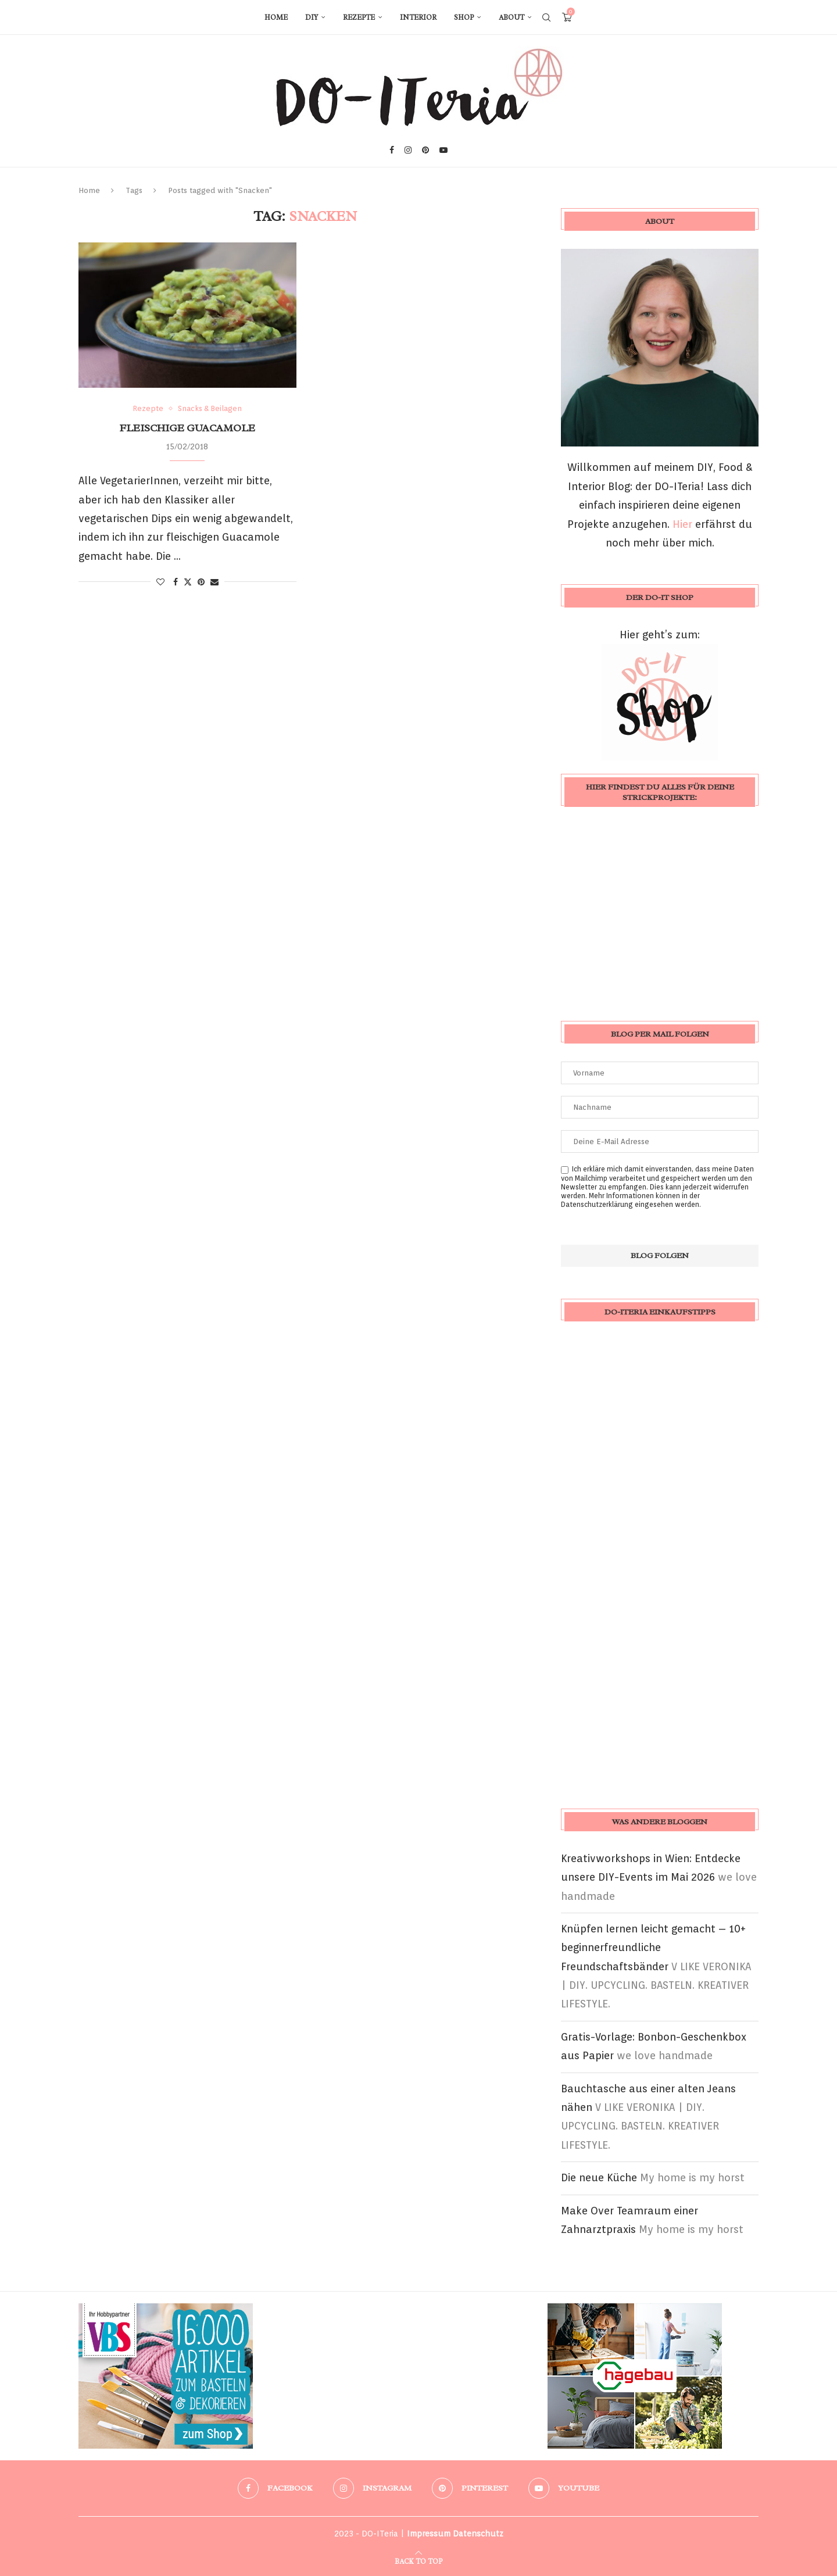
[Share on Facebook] (175, 582)
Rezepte (359, 17)
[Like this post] (160, 582)
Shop (464, 17)
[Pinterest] (425, 150)
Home (276, 17)
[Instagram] (408, 150)
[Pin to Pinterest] (201, 582)
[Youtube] (443, 150)
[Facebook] (391, 150)
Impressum (428, 2533)
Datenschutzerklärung (597, 1204)
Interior (418, 17)
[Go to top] (418, 2560)
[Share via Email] (214, 582)
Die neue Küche (599, 2177)
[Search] (546, 17)
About (511, 17)
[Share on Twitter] (188, 582)
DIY (311, 17)
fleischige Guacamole (187, 427)
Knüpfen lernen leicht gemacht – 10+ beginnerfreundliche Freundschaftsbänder (653, 1948)
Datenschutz (478, 2533)
